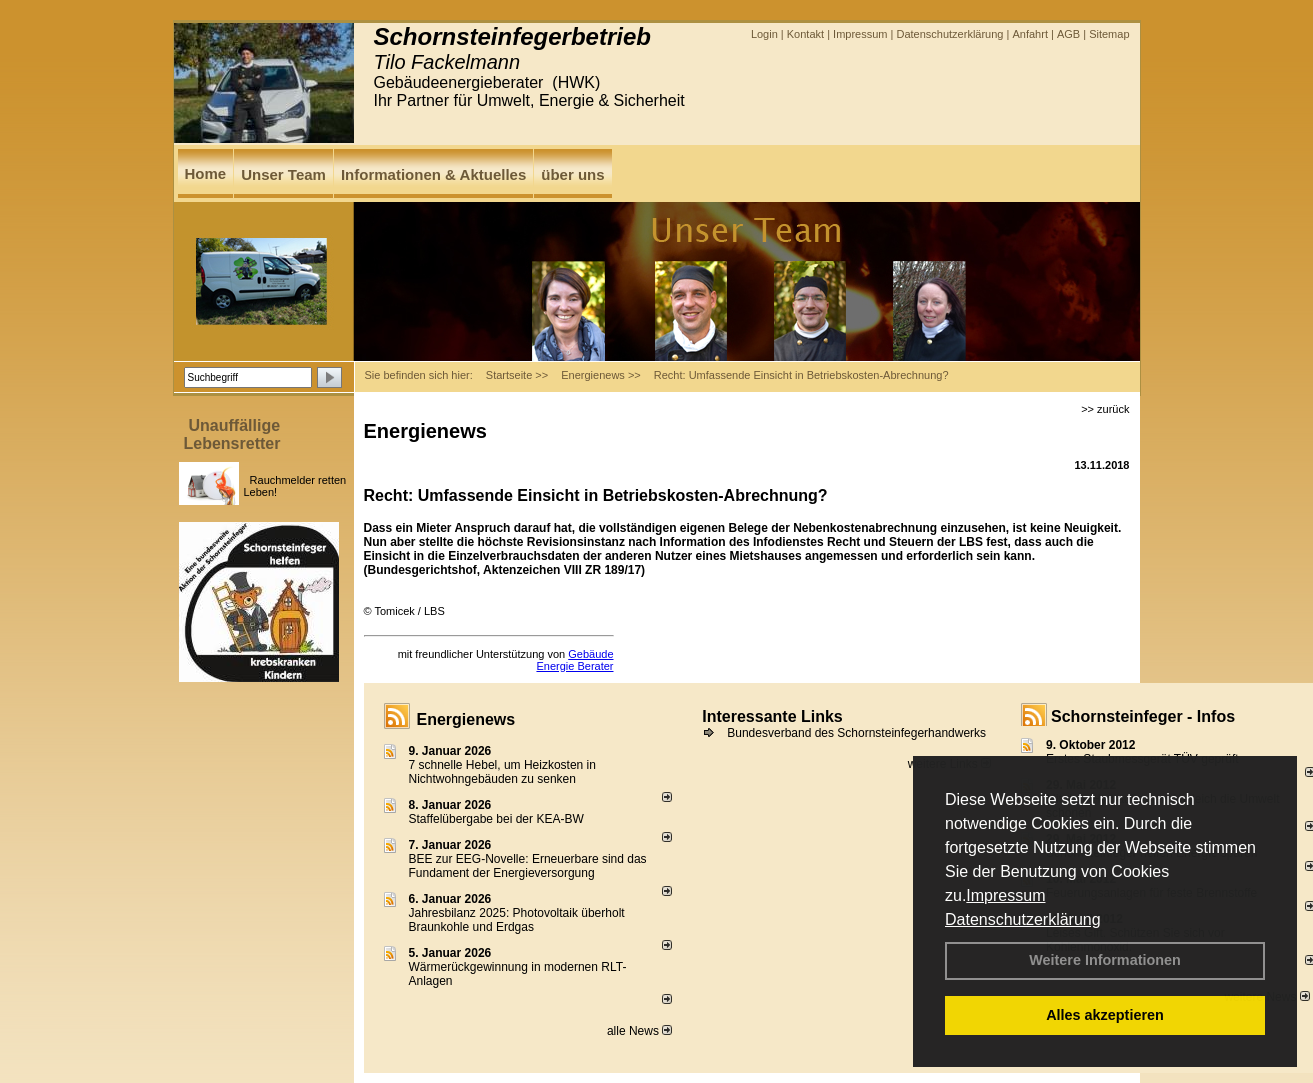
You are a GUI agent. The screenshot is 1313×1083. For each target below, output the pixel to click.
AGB (1068, 34)
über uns (572, 174)
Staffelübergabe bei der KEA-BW (496, 819)
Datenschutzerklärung (1023, 919)
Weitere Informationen (1105, 960)
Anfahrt (1029, 34)
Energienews (466, 719)
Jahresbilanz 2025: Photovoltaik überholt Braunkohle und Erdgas (517, 920)
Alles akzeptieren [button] (1105, 1015)
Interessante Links (772, 716)
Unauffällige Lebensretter (232, 434)
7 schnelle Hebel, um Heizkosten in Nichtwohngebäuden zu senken (502, 772)
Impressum (1005, 895)
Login (764, 34)
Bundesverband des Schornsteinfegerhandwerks (856, 733)
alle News (639, 1031)
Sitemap (1109, 34)
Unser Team (283, 174)
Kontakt (805, 34)
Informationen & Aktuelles (433, 174)
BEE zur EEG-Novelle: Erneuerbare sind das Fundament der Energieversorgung (528, 866)
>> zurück (1105, 409)
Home (206, 173)
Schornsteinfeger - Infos (1143, 716)
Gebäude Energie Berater (574, 660)
